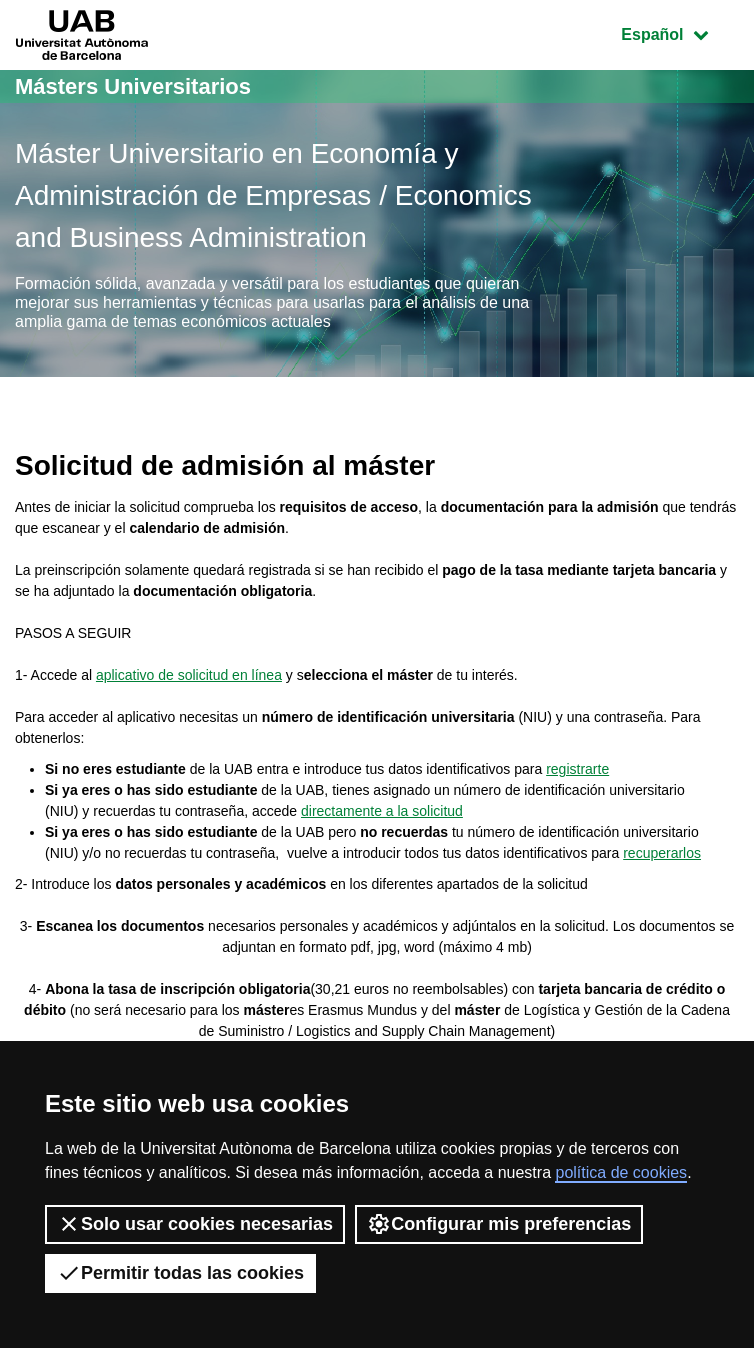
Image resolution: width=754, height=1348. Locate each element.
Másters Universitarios (133, 86)
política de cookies (621, 1172)
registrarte (577, 769)
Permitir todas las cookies (180, 1273)
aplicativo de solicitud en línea (189, 675)
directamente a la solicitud (382, 811)
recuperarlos (662, 853)
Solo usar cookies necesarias (195, 1224)
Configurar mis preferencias (499, 1224)
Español (679, 32)
